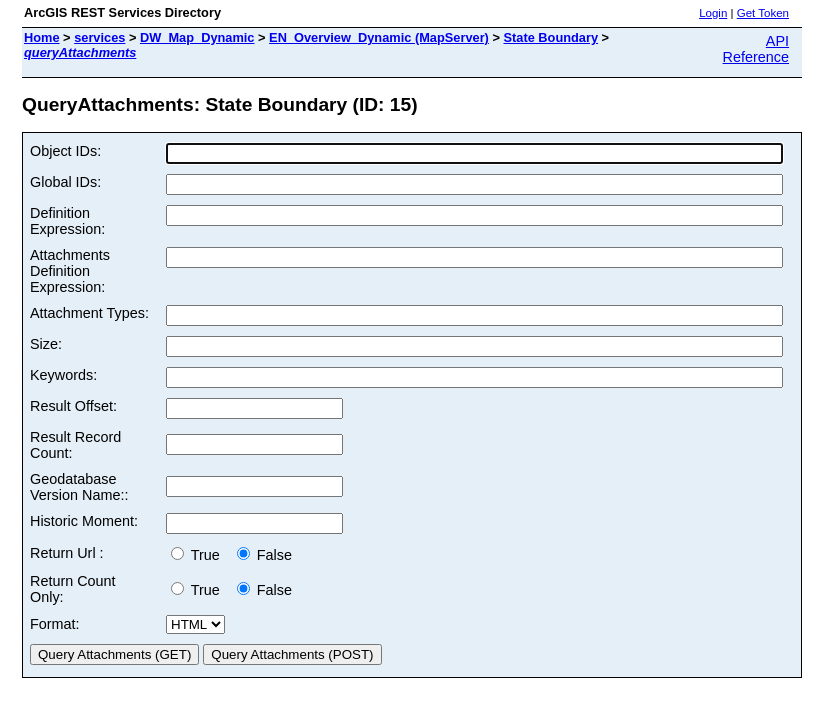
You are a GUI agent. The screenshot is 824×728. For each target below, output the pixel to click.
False (264, 555)
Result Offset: (73, 406)
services (99, 37)
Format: (55, 624)
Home (42, 37)
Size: (46, 344)
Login (713, 13)
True (199, 555)
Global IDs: (65, 182)
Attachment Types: (89, 313)
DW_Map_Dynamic (197, 37)
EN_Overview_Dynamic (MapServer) (379, 37)
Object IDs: (65, 151)
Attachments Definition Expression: (70, 271)
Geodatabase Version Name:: (79, 487)
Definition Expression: (67, 221)
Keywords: (63, 375)
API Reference (756, 49)
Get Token (763, 13)
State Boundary (550, 37)
